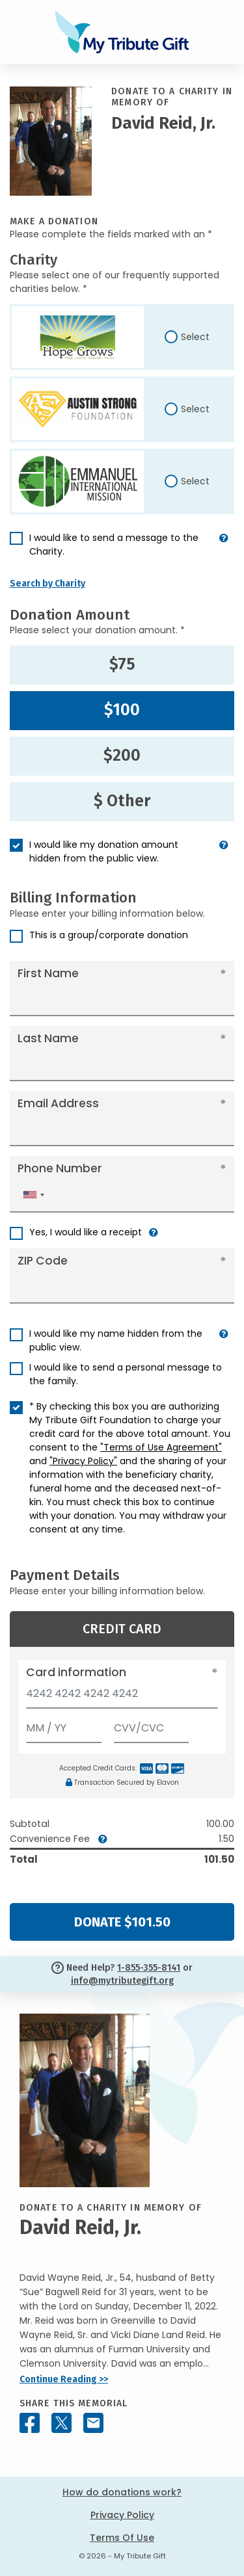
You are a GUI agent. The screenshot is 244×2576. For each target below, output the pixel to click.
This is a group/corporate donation (108, 934)
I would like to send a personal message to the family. (125, 1374)
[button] (223, 550)
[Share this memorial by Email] (93, 2423)
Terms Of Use (122, 2537)
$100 (122, 710)
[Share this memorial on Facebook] (29, 2423)
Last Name (48, 1038)
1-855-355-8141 (148, 1967)
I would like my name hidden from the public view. (115, 1340)
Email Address (58, 1103)
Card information (76, 1672)
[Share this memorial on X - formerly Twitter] (61, 2423)
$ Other (122, 801)
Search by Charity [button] (47, 583)
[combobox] (33, 1194)
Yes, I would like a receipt (85, 1232)
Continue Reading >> (64, 2379)
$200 (122, 755)
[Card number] (122, 1697)
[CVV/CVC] (151, 1725)
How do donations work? (122, 2492)
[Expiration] (64, 1725)
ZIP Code (43, 1260)
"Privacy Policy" (83, 1460)
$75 (122, 664)
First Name (48, 973)
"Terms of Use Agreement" (161, 1447)
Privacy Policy (122, 2514)
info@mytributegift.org (122, 1980)
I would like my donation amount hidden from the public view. (103, 851)
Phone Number (60, 1168)
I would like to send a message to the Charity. (113, 544)
